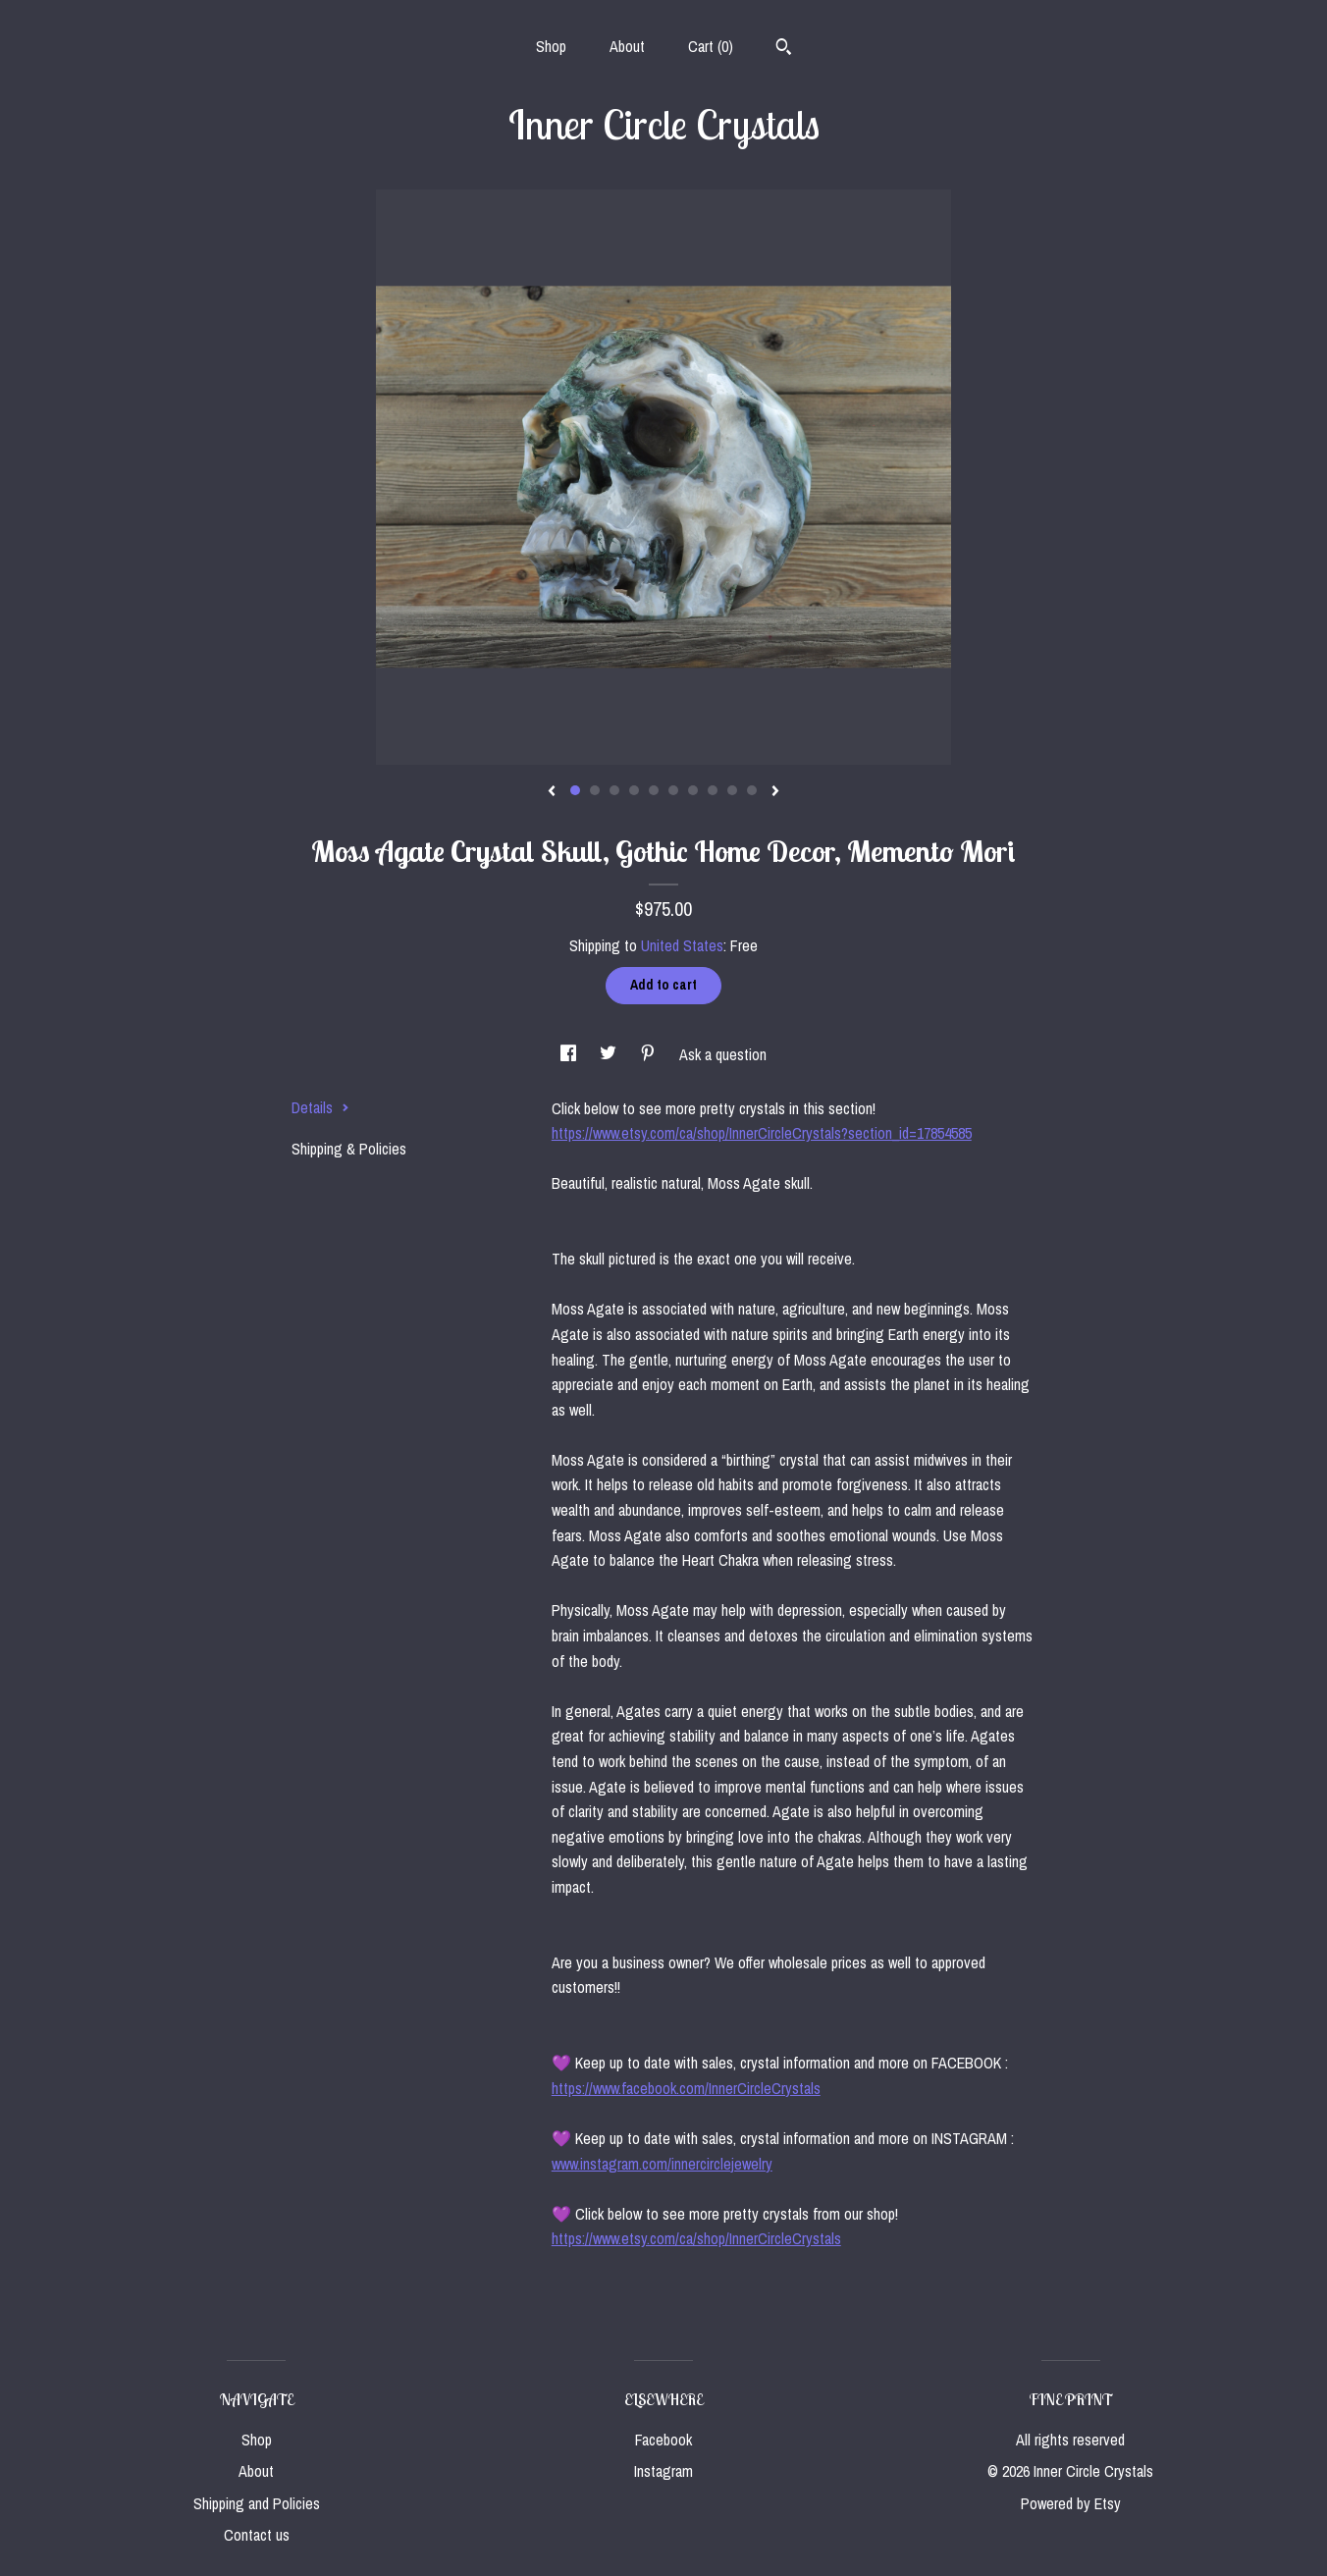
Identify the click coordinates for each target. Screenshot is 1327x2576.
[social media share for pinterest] (650, 1054)
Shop (551, 46)
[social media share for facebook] (570, 1054)
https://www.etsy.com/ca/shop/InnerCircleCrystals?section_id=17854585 (762, 1133)
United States (682, 945)
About (627, 46)
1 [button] (575, 790)
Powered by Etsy (1071, 2503)
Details (320, 1107)
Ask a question (723, 1054)
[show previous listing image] (552, 792)
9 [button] (732, 790)
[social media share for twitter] (610, 1054)
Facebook (663, 2439)
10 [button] (752, 790)
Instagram (663, 2471)
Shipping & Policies (349, 1148)
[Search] (783, 49)
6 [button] (673, 790)
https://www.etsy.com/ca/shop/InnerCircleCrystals (696, 2238)
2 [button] (595, 790)
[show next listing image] (775, 792)
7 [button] (693, 790)
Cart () (710, 46)
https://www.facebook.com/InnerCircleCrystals (686, 2088)
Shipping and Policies (256, 2503)
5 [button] (654, 790)
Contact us (257, 2535)
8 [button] (712, 790)
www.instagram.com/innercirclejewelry (662, 2163)
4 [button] (634, 790)
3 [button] (614, 790)
